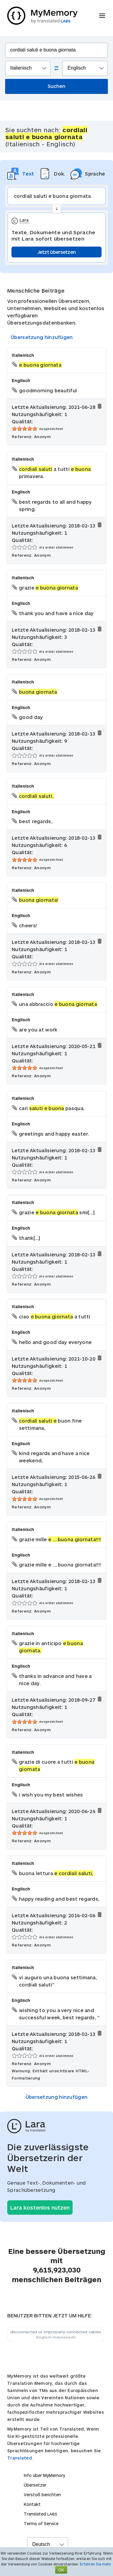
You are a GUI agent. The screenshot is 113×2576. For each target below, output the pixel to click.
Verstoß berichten (42, 2494)
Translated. (20, 2457)
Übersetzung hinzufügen (42, 337)
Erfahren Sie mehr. (96, 2564)
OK (61, 2569)
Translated (40, 2513)
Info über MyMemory (44, 2475)
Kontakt (32, 2504)
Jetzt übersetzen (56, 252)
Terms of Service (41, 2523)
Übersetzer (35, 2484)
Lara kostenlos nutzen (40, 2207)
